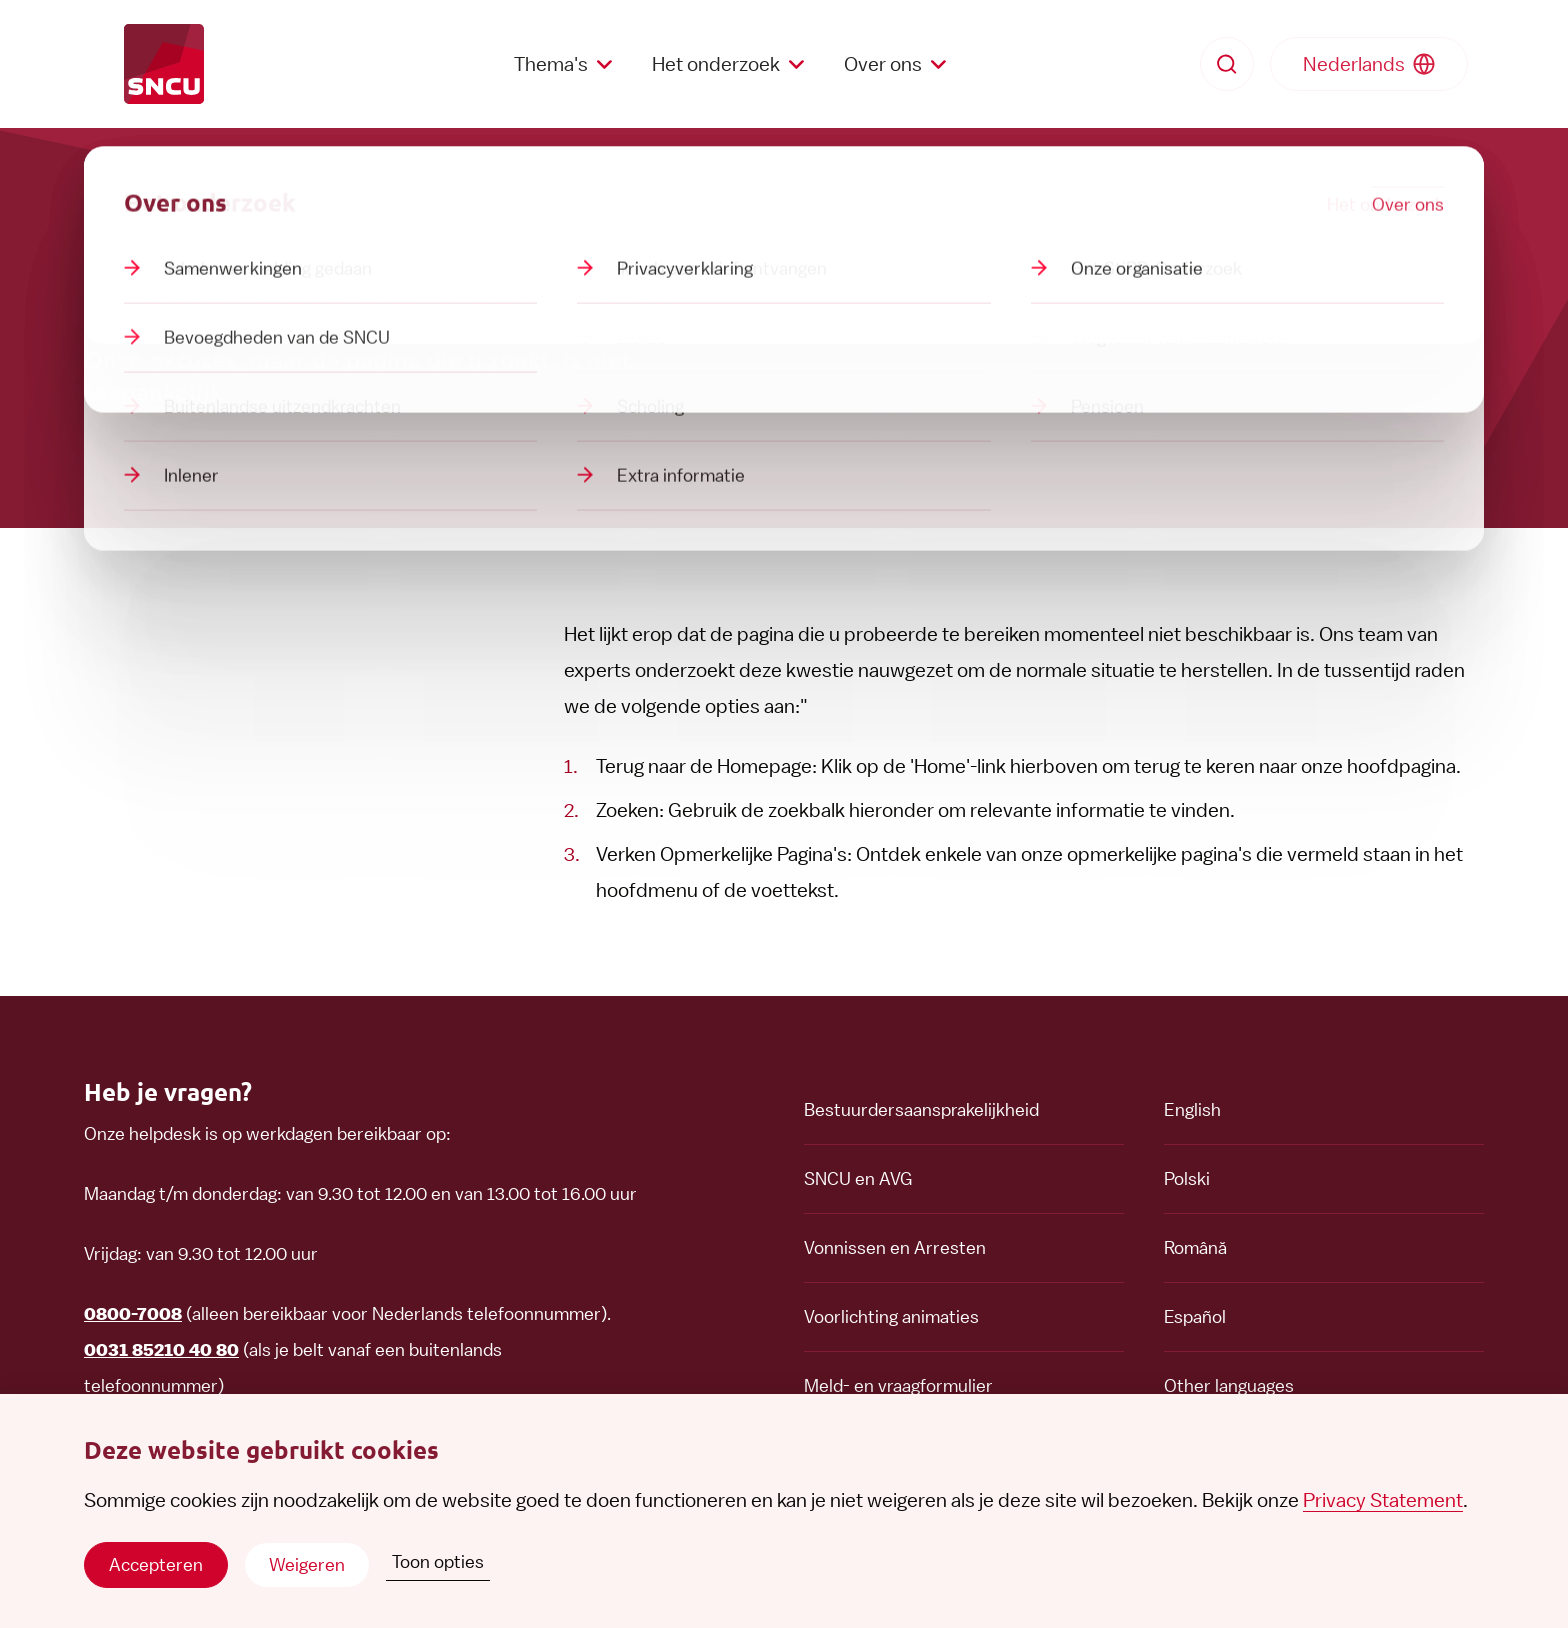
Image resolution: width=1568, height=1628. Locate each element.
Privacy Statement (1383, 1500)
